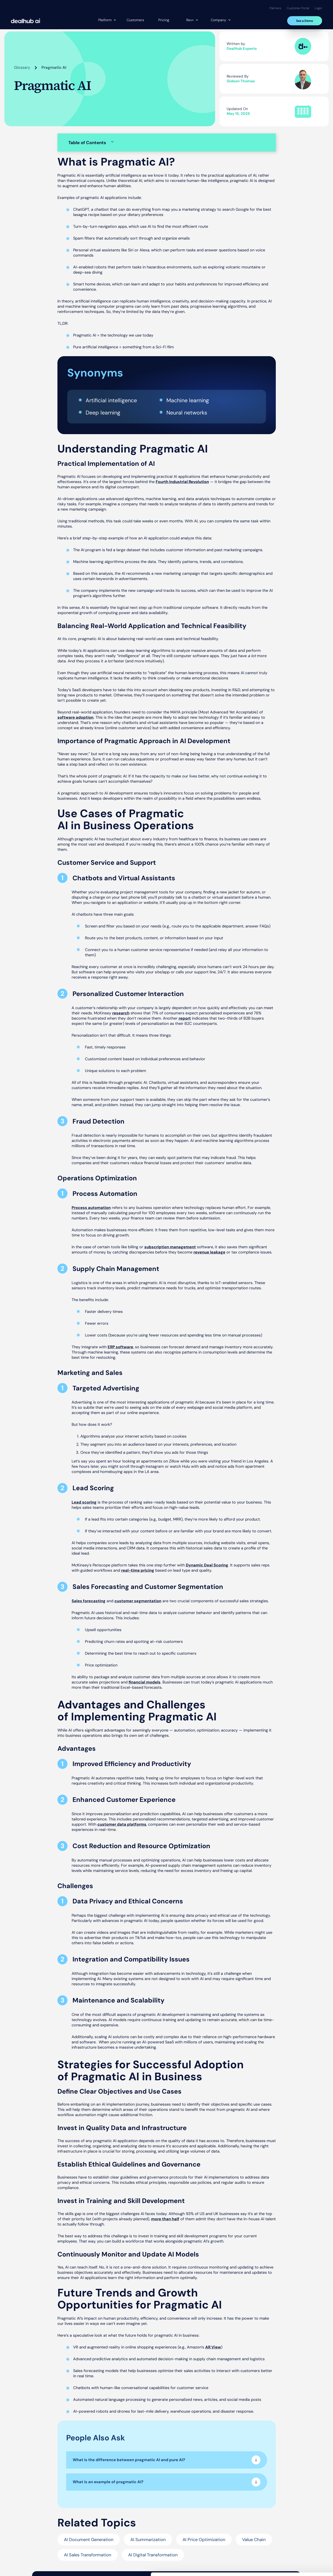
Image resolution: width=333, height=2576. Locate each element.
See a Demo (304, 21)
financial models (144, 1682)
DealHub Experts (242, 48)
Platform (105, 20)
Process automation (91, 1207)
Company (218, 20)
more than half (165, 2219)
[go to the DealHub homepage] (25, 21)
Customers (135, 20)
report (185, 1018)
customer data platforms (121, 1824)
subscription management (170, 1247)
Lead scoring (84, 1502)
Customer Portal (298, 8)
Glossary (22, 67)
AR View (213, 2347)
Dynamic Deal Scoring (207, 1565)
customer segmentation (137, 1601)
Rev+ (190, 20)
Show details (183, 2567)
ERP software (120, 1347)
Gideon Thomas (241, 81)
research (120, 1013)
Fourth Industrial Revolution (182, 481)
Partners (275, 8)
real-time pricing (137, 1570)
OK (296, 2564)
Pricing (163, 20)
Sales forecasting (88, 1601)
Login (318, 8)
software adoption (75, 717)
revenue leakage (209, 1252)
